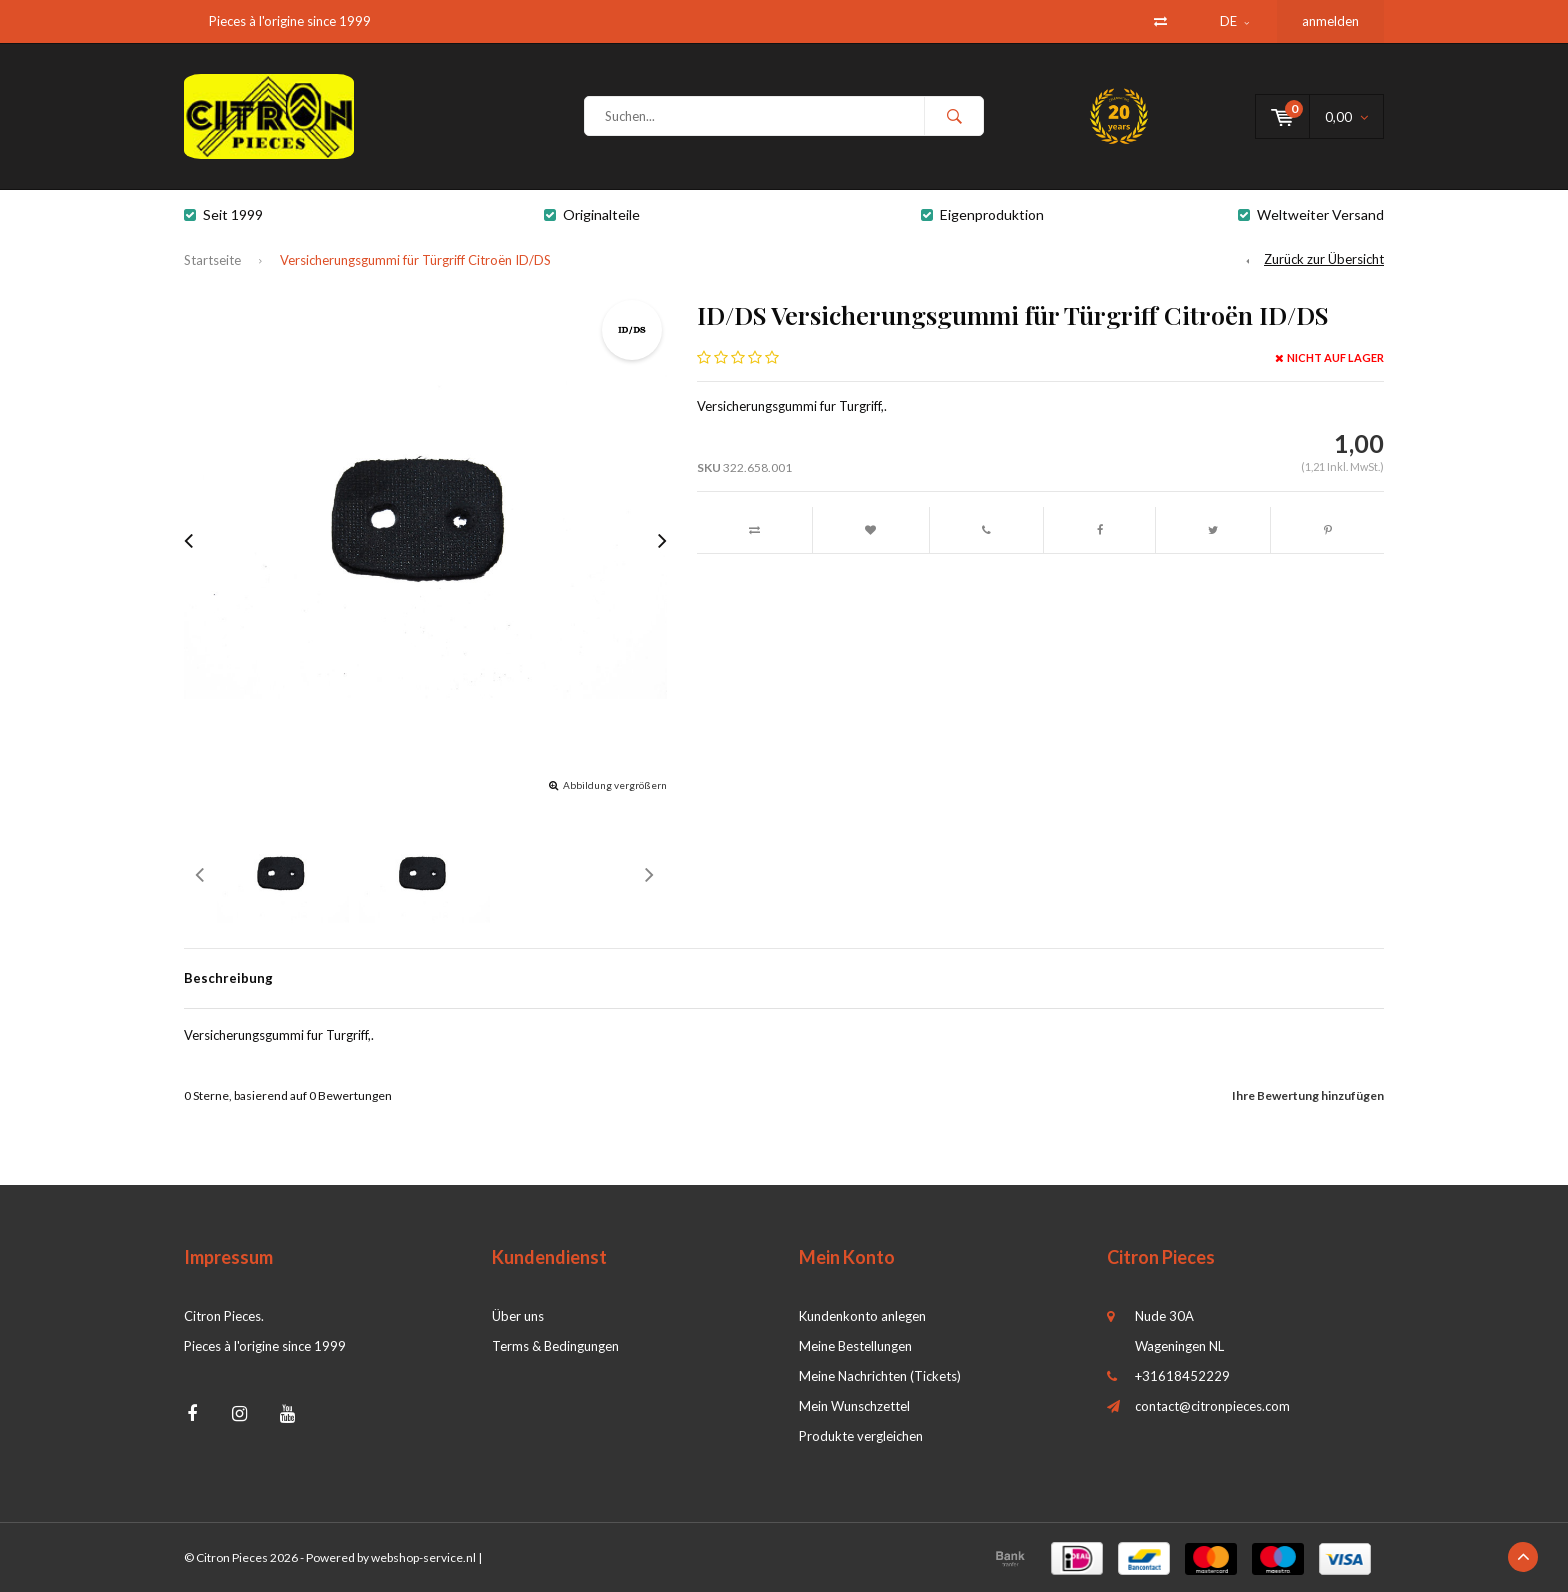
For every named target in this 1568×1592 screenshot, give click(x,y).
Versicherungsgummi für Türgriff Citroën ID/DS (415, 260)
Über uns (518, 1316)
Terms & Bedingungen (555, 1346)
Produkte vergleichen (861, 1436)
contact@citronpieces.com (1212, 1406)
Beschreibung (228, 978)
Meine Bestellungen (855, 1346)
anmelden (1330, 21)
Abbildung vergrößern (615, 785)
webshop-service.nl (423, 1557)
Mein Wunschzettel (854, 1406)
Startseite (212, 260)
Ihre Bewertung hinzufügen (1308, 1095)
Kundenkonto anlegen (862, 1316)
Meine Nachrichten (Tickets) (880, 1376)
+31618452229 (1182, 1376)
